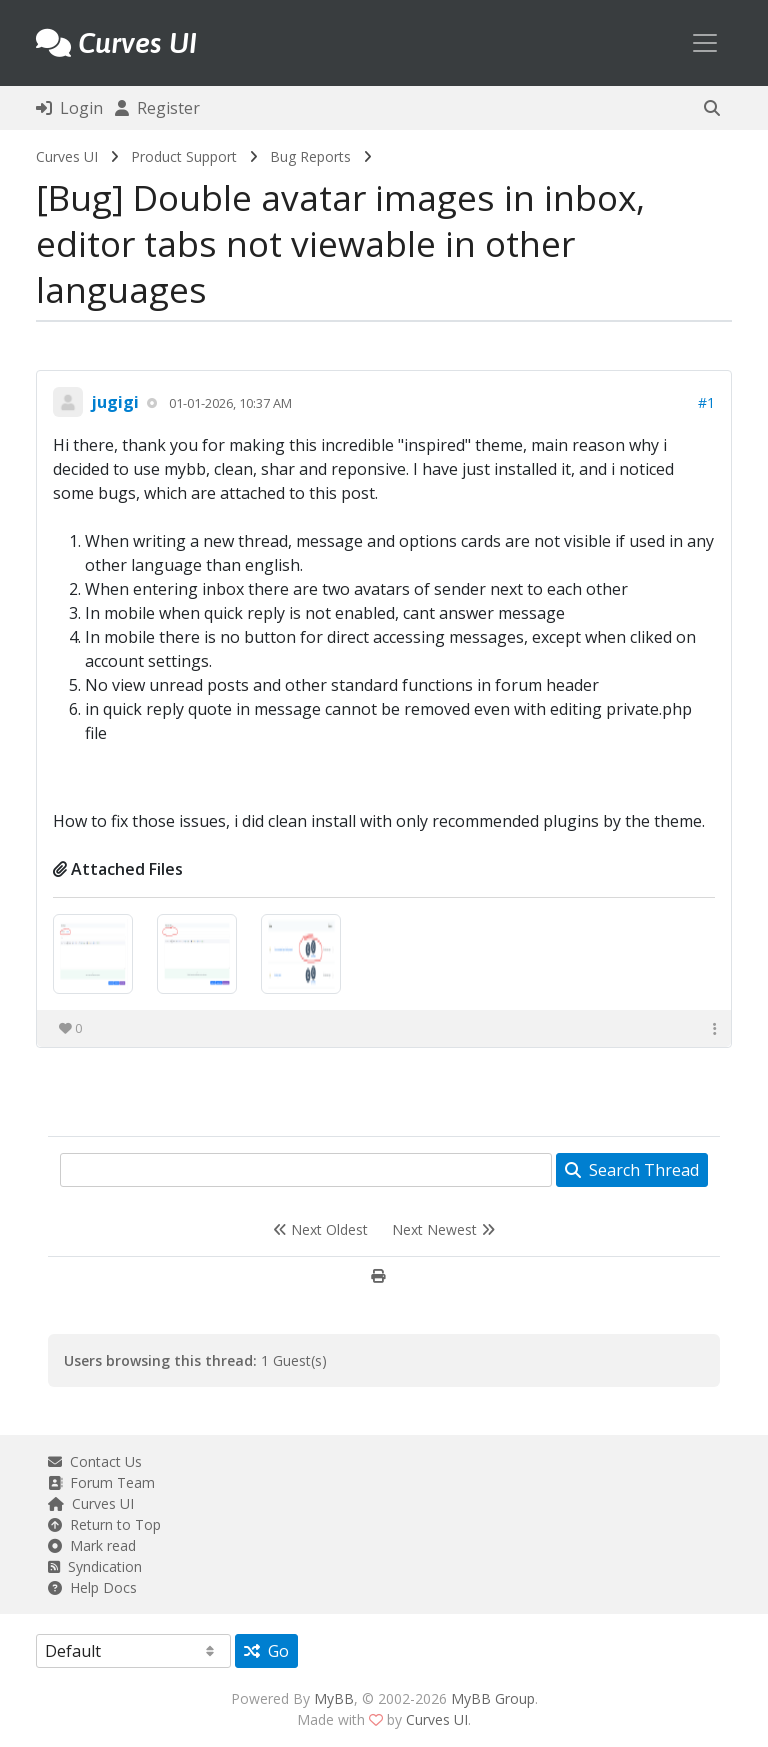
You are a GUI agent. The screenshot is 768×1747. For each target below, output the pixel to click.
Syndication (95, 1566)
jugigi (115, 402)
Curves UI (67, 156)
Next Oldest (320, 1229)
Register (157, 108)
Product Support (184, 156)
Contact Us (95, 1461)
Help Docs (92, 1587)
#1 (706, 402)
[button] (712, 108)
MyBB (334, 1698)
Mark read (92, 1545)
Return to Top (104, 1524)
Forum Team (101, 1482)
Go (266, 1651)
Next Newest (443, 1229)
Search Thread (632, 1170)
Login (69, 108)
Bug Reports (310, 156)
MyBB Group (493, 1698)
